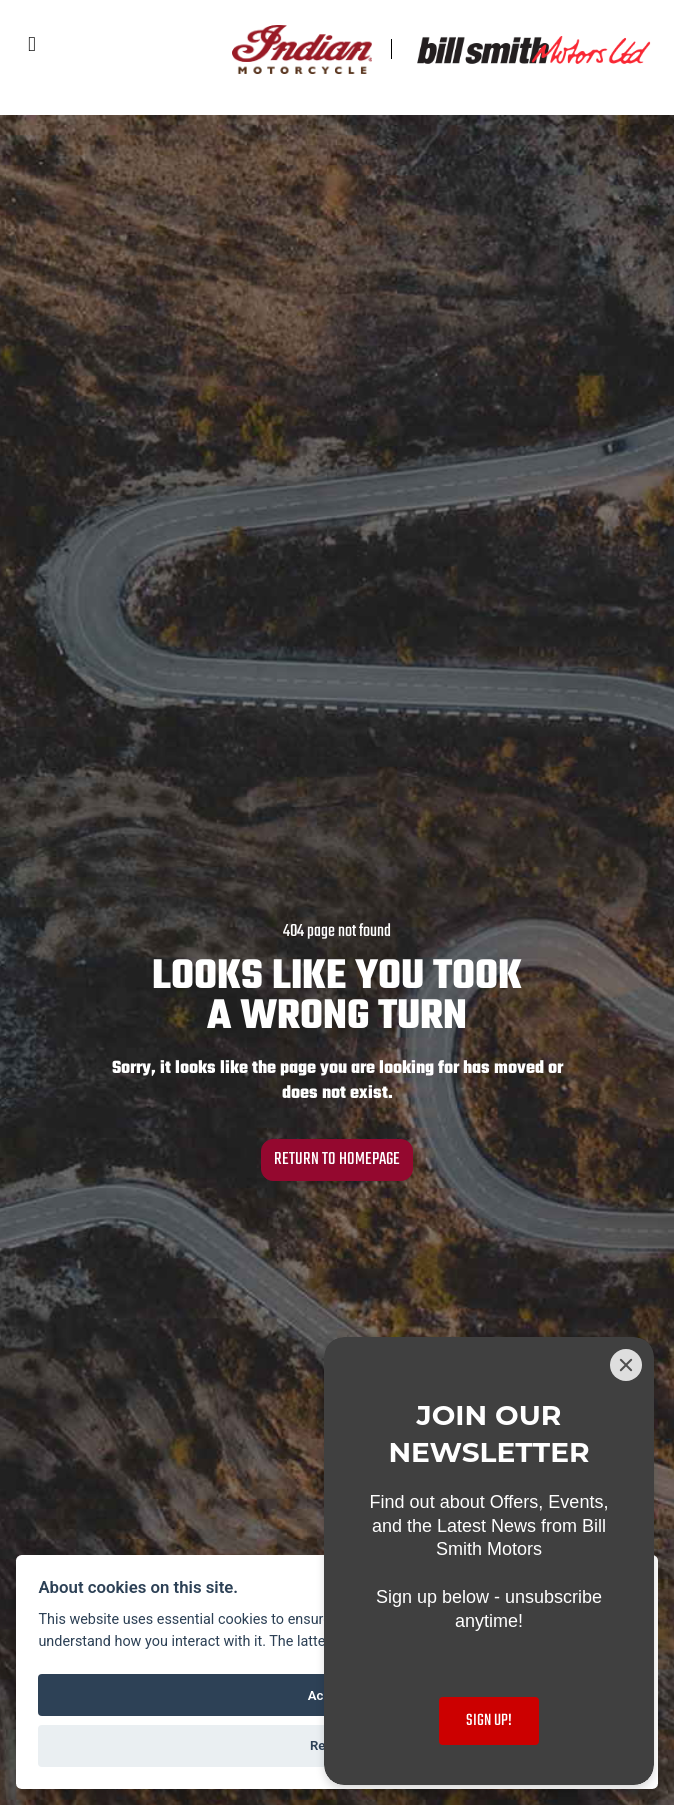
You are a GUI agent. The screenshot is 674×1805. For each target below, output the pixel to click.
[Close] (626, 1365)
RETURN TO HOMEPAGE (337, 1159)
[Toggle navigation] (32, 45)
